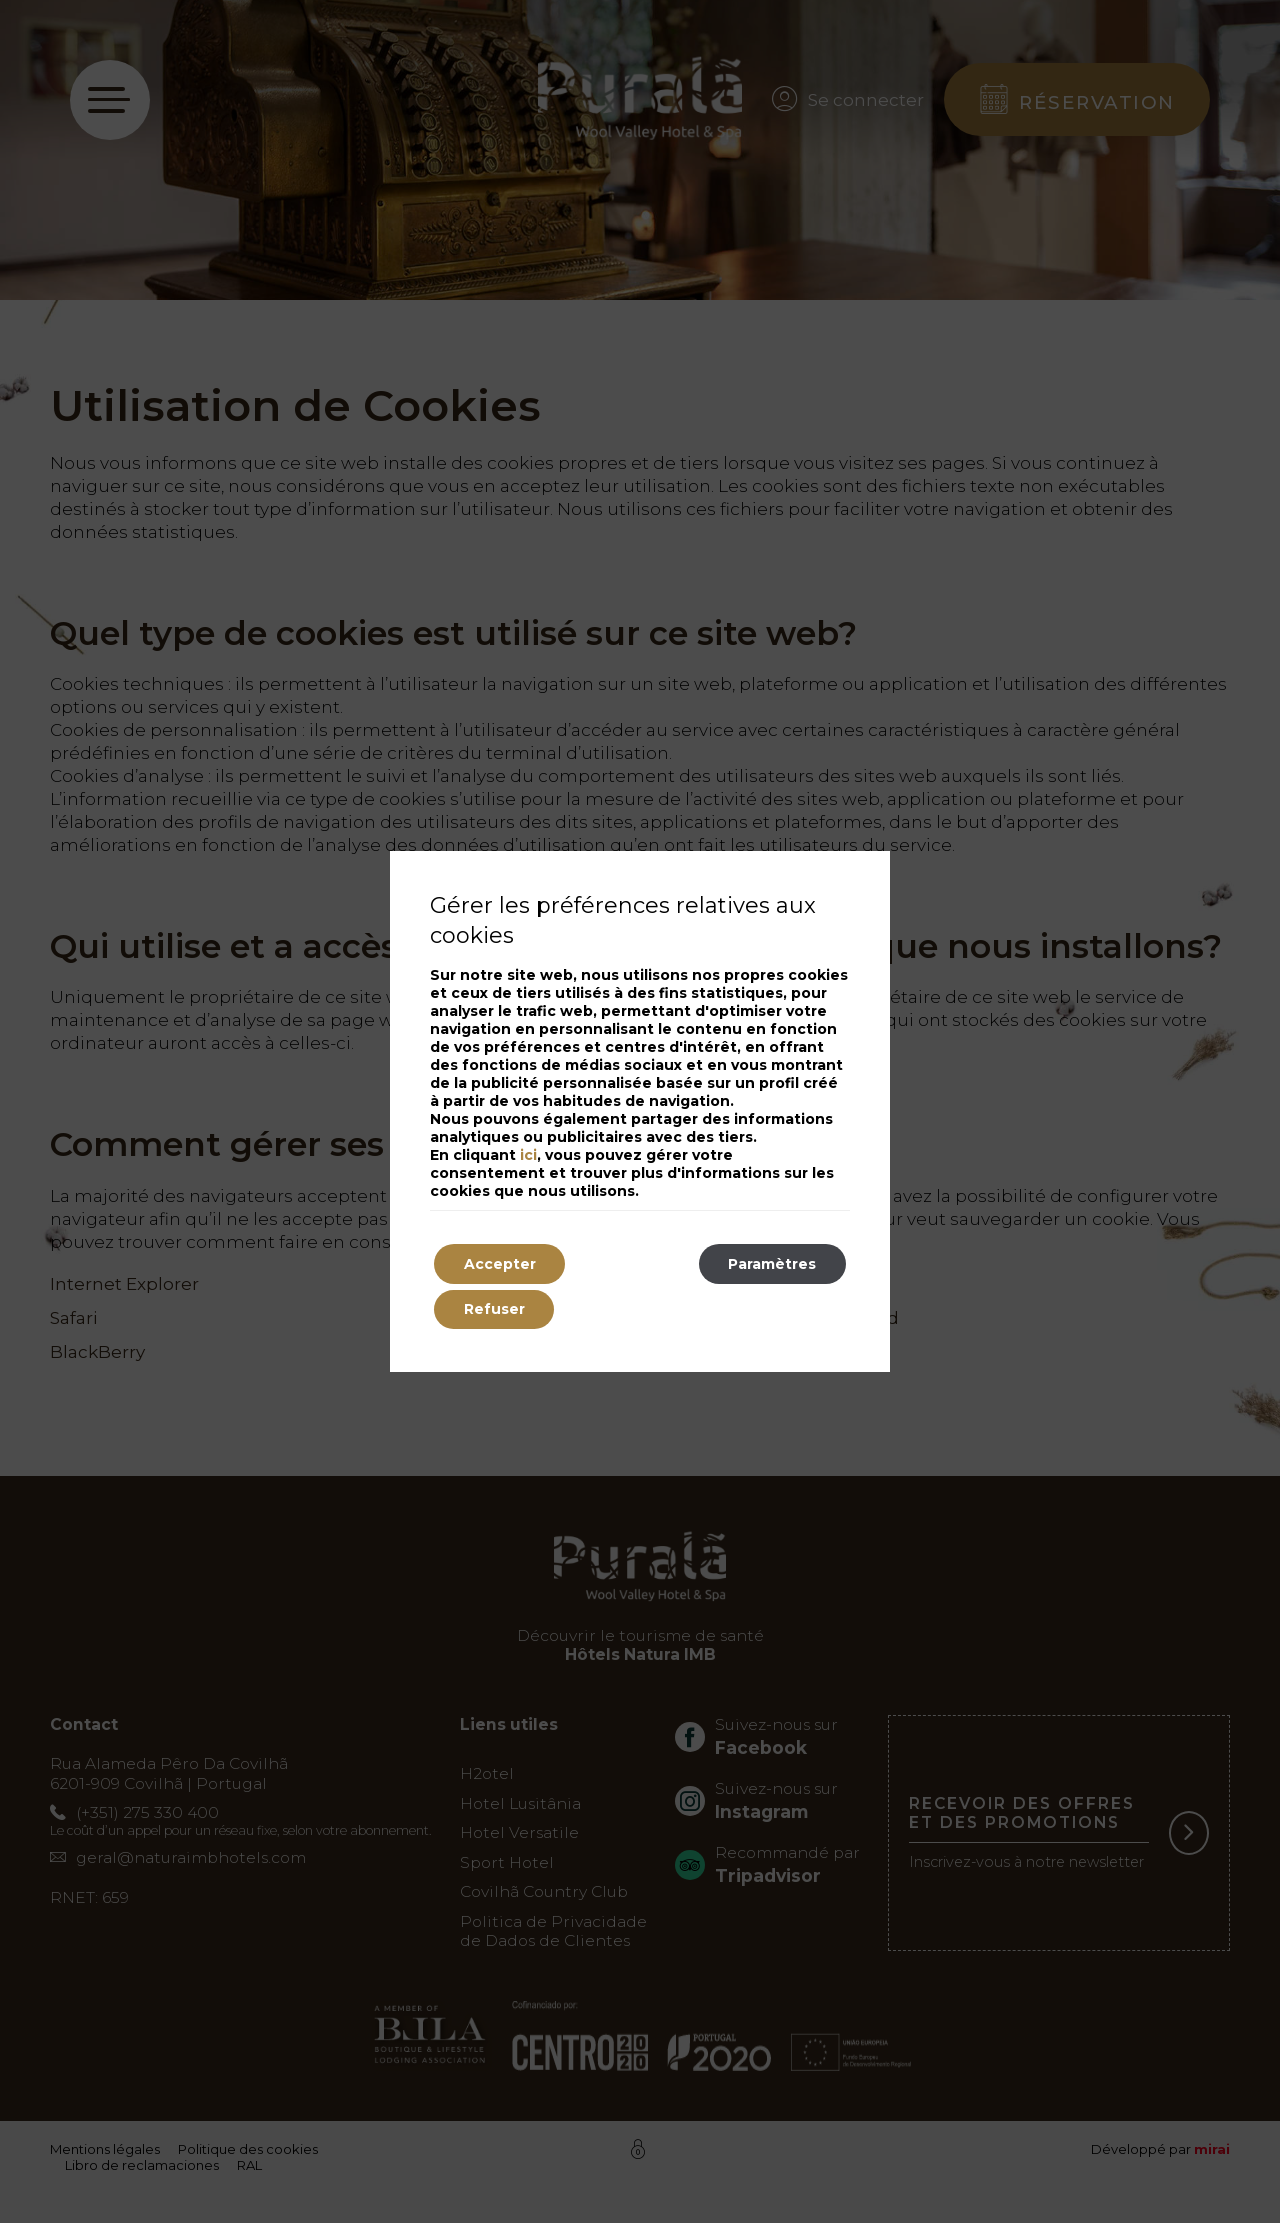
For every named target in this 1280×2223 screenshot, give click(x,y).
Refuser (494, 1310)
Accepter (500, 1264)
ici (528, 1155)
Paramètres (772, 1264)
